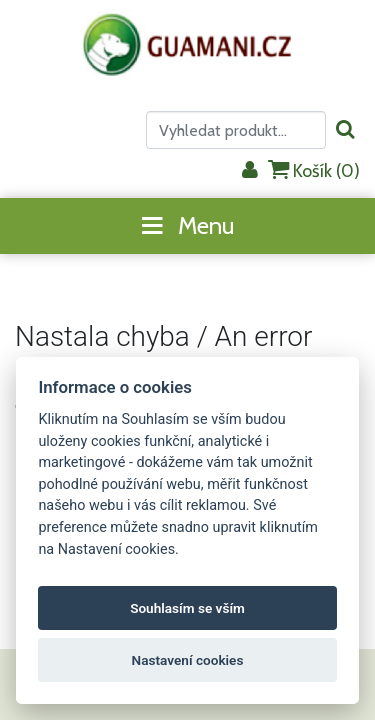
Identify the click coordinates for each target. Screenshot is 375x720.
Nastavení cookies (188, 660)
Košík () (314, 170)
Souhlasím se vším (187, 608)
